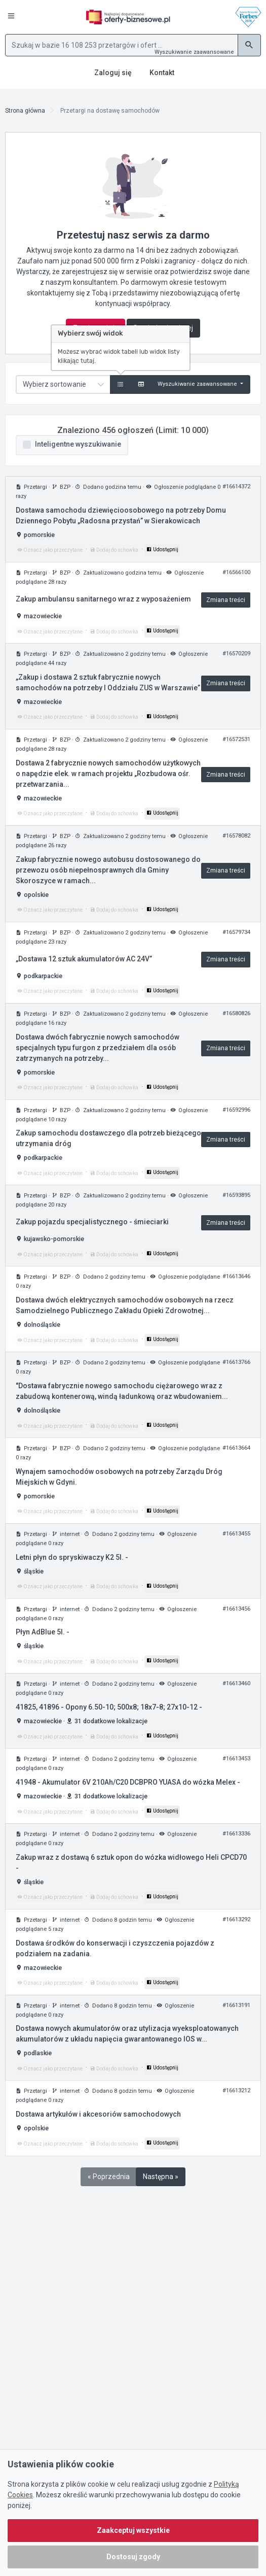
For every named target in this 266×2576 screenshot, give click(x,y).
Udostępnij (162, 549)
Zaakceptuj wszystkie (133, 2530)
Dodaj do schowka (114, 550)
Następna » (160, 2176)
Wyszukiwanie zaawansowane (194, 52)
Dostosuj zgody (133, 2557)
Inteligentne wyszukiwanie (78, 444)
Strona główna (25, 110)
